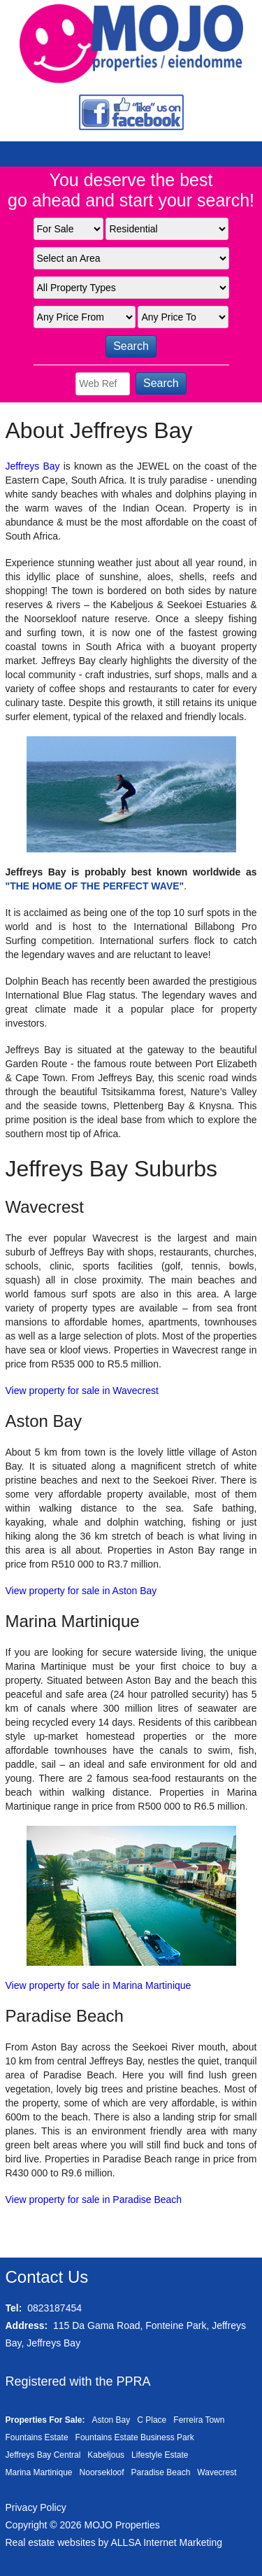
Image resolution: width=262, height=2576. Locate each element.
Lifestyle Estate (159, 2455)
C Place (151, 2420)
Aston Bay (111, 2420)
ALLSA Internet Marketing (166, 2542)
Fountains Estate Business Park (134, 2437)
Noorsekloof (102, 2472)
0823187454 (54, 2308)
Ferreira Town (198, 2420)
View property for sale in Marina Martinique (98, 1985)
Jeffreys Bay (33, 466)
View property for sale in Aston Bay (81, 1590)
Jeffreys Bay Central (43, 2455)
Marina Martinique (39, 2472)
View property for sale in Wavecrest (82, 1390)
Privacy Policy (36, 2507)
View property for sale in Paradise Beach (94, 2199)
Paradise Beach (161, 2472)
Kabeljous (105, 2455)
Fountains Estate (37, 2437)
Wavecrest (216, 2472)
